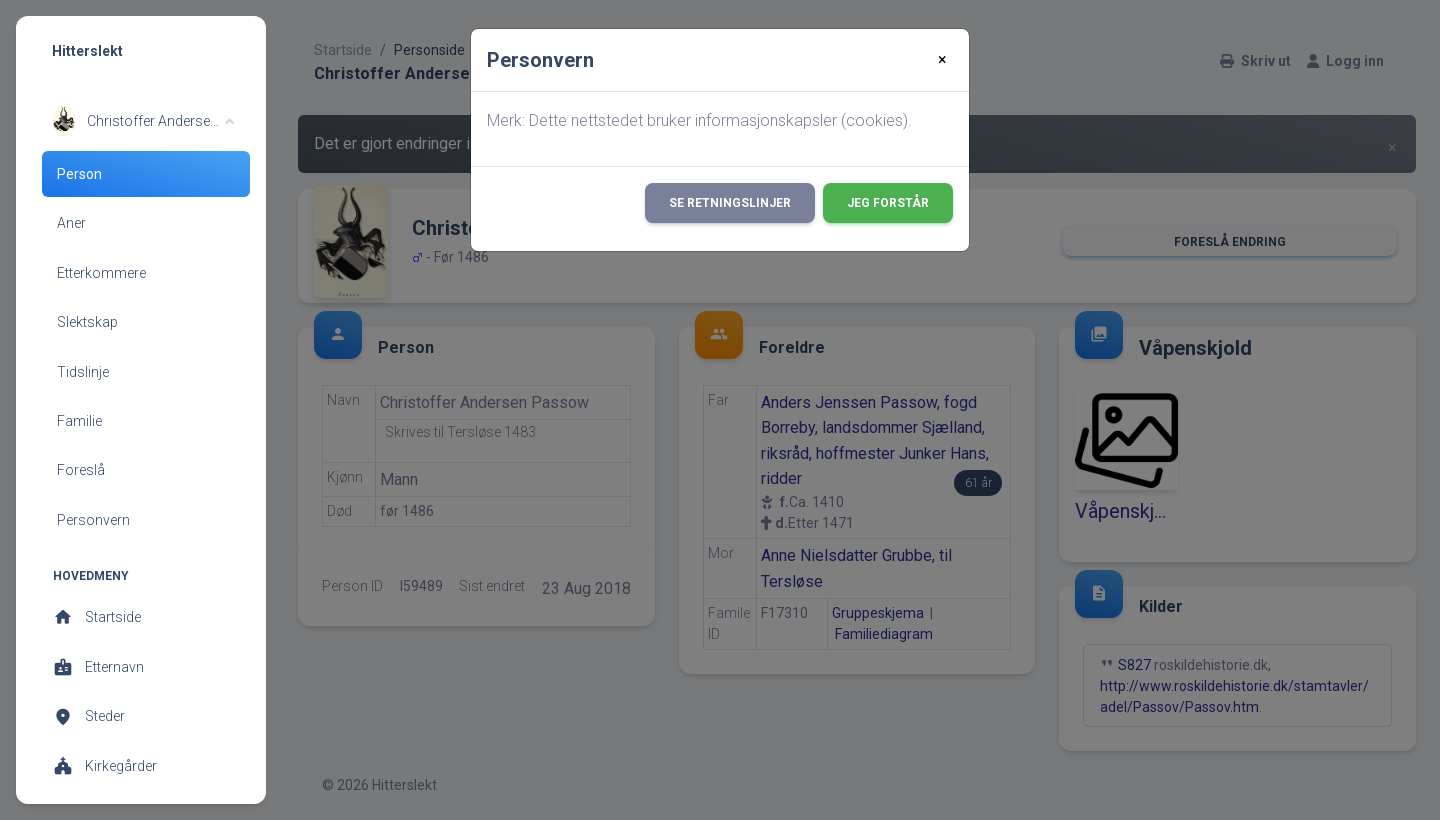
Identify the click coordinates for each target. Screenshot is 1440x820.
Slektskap (87, 322)
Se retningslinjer (730, 203)
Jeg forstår (888, 203)
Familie (79, 421)
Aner (71, 223)
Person (79, 174)
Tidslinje (83, 372)
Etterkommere (101, 273)
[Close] (942, 60)
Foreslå (81, 470)
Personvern (93, 520)
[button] (143, 121)
